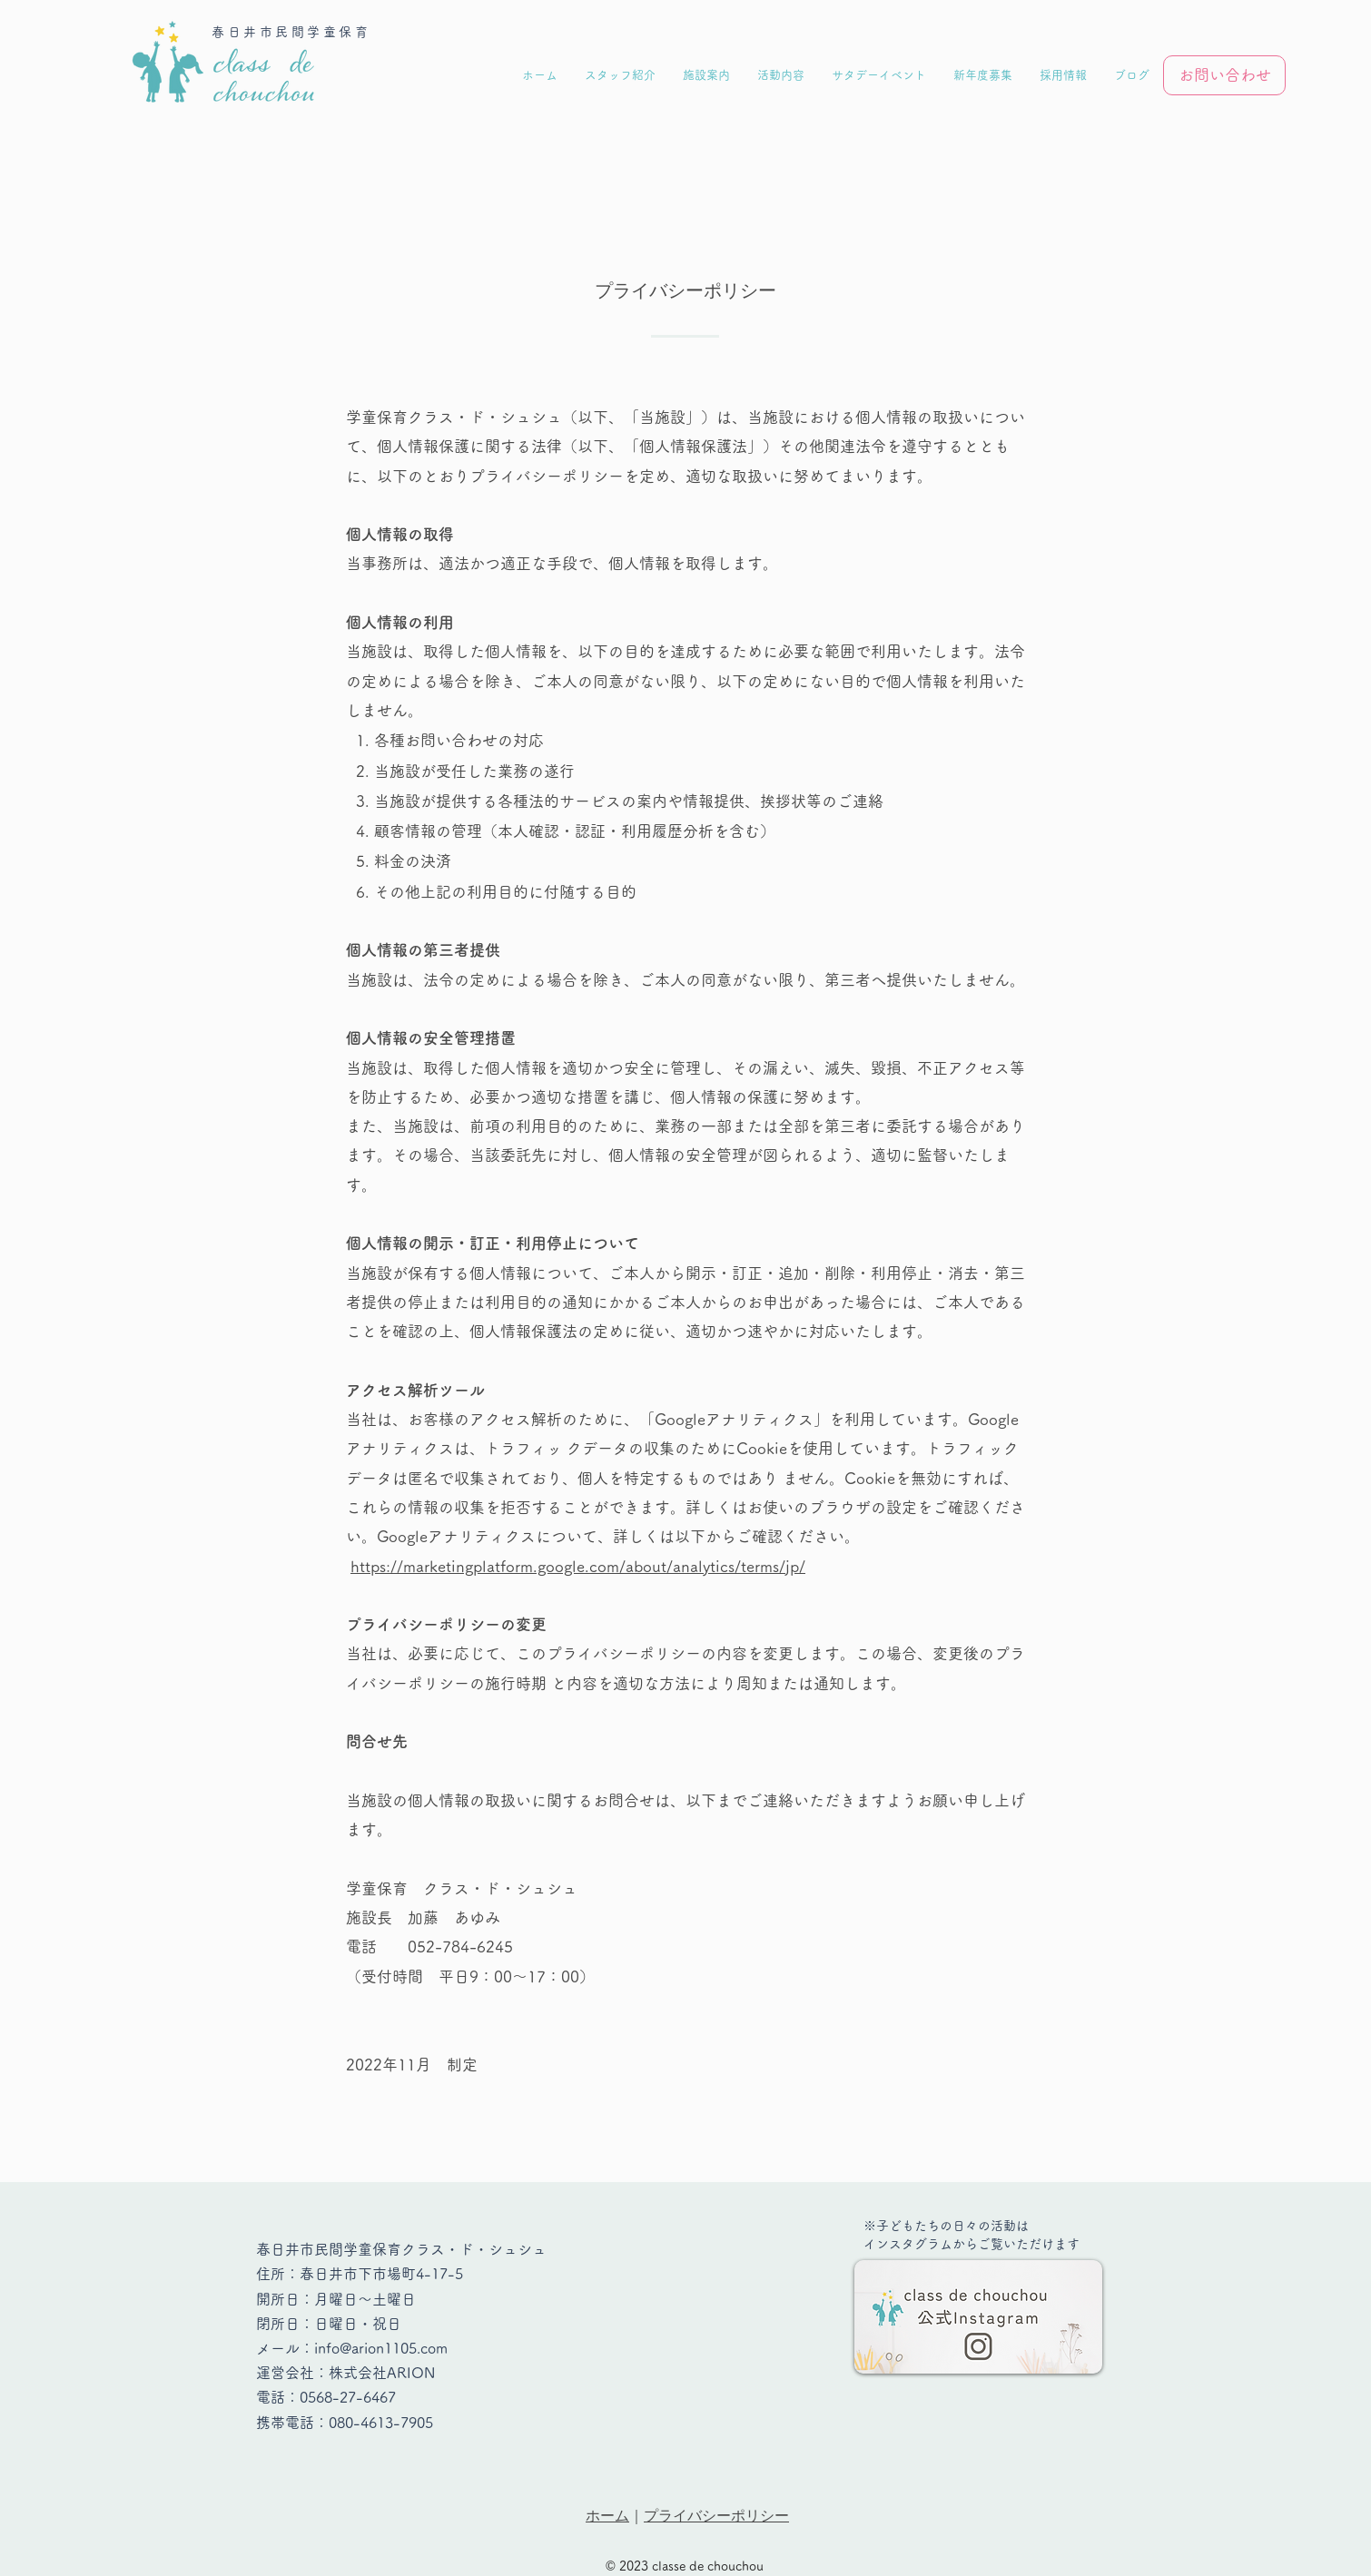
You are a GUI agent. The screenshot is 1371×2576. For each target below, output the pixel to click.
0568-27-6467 (348, 2397)
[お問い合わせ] (1224, 75)
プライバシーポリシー (716, 2515)
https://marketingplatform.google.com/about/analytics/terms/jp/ (577, 1566)
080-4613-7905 (381, 2422)
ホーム (607, 2515)
